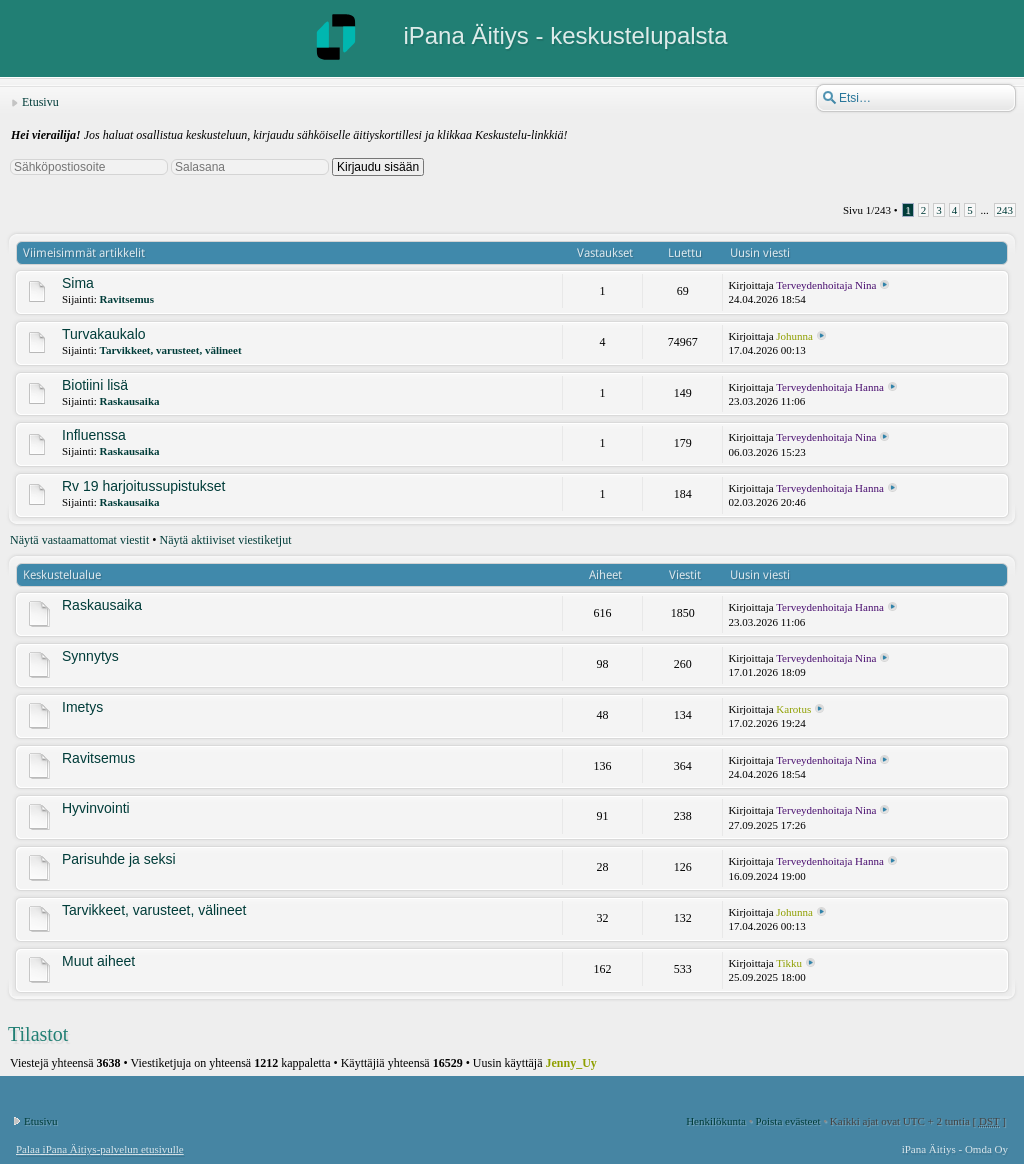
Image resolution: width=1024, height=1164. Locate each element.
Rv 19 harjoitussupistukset (143, 486)
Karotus (793, 709)
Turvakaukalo (104, 334)
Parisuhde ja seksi (119, 859)
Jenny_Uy (571, 1063)
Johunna (794, 336)
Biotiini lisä (95, 385)
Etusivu (40, 102)
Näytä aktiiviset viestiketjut (226, 540)
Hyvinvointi (96, 808)
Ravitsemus (127, 299)
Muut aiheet (98, 961)
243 (1005, 210)
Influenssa (94, 435)
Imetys (82, 707)
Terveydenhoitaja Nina (826, 285)
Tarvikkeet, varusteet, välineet (171, 350)
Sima (78, 283)
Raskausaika (130, 401)
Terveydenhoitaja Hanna (830, 387)
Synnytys (90, 656)
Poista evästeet (787, 1121)
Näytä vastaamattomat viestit (79, 540)
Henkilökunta (716, 1121)
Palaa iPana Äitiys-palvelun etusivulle (100, 1149)
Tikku (789, 963)
